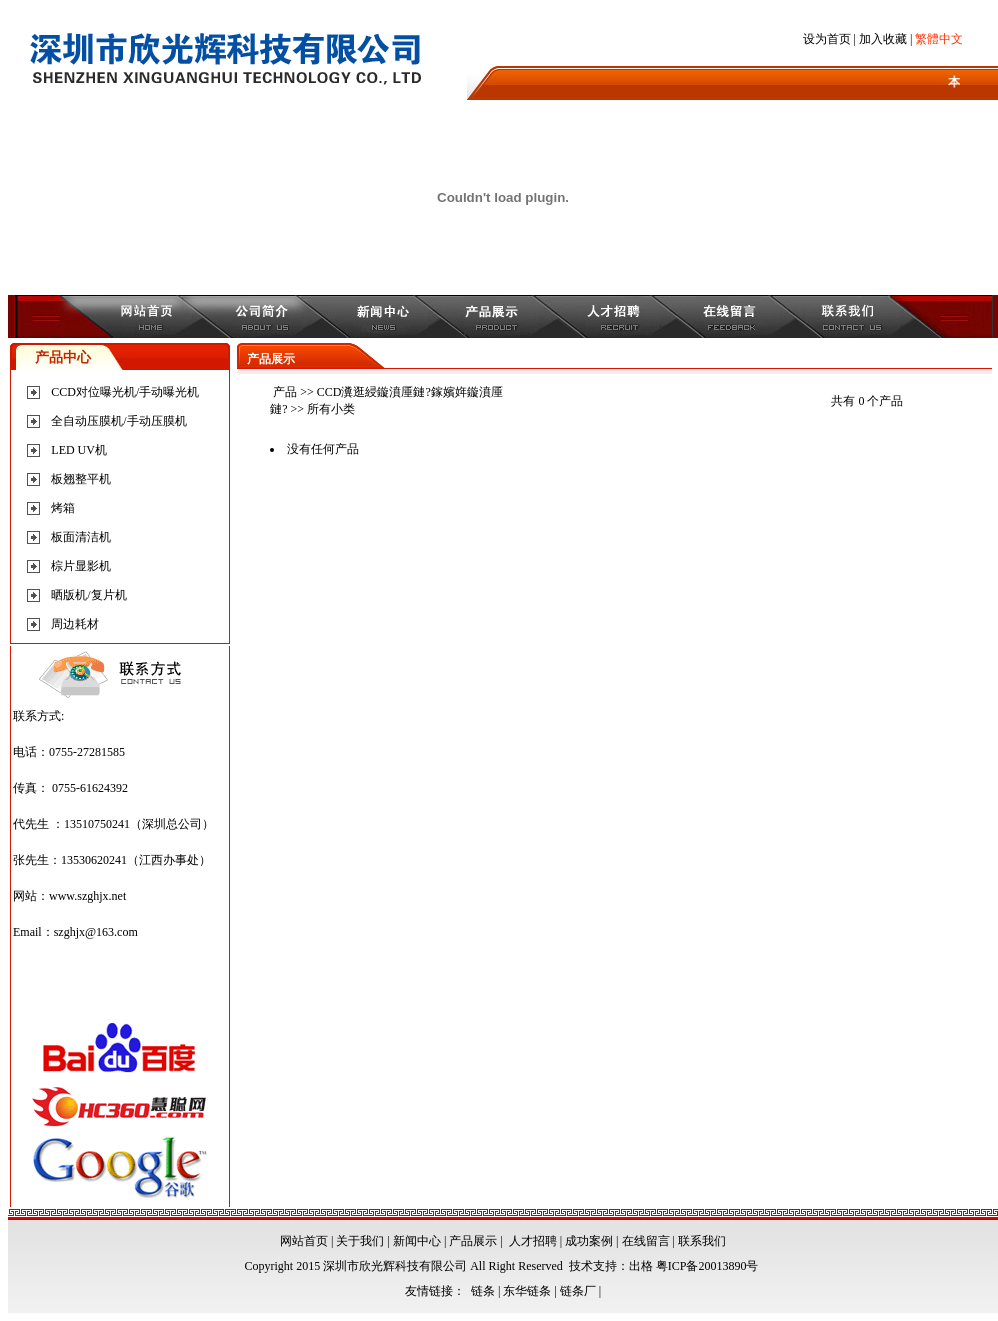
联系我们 (702, 1241)
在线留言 (646, 1241)
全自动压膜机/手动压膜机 (118, 421)
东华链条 (527, 1291)
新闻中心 (417, 1241)
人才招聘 (533, 1241)
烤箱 (63, 508)
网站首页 (304, 1241)
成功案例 (589, 1241)
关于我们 (360, 1241)
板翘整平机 (81, 479)
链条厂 (578, 1291)
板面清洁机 (81, 537)
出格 (641, 1266)
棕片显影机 (81, 566)
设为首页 (827, 39)
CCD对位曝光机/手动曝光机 (125, 392)
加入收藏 (883, 39)
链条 (483, 1291)
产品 (285, 392)
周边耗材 (75, 624)
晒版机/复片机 (88, 595)
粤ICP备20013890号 (707, 1266)
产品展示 (473, 1241)
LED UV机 (79, 450)
